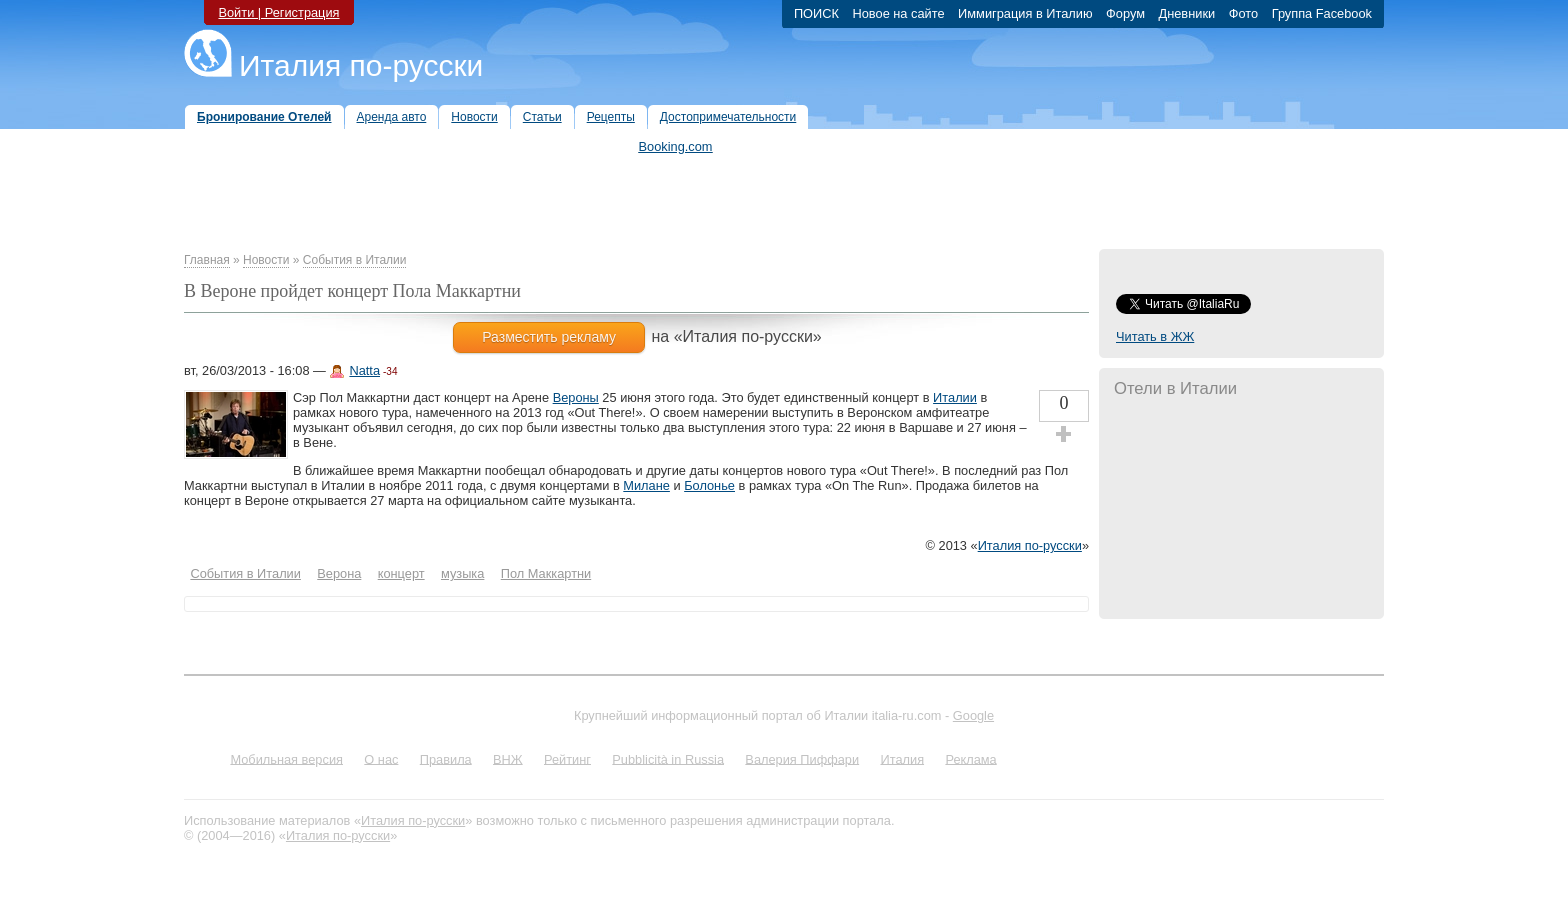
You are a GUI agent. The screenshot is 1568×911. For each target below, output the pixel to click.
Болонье (709, 485)
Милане (646, 485)
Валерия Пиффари (802, 758)
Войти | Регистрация (278, 12)
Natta (364, 370)
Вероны (576, 397)
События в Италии (355, 260)
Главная (207, 260)
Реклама (970, 758)
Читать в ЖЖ (1155, 336)
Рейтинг (567, 758)
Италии (955, 397)
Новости (266, 260)
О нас (381, 758)
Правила (446, 758)
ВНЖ (508, 758)
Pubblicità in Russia (668, 758)
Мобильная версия (286, 758)
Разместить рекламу (549, 337)
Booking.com (676, 146)
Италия (902, 758)
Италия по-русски (361, 65)
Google (973, 715)
